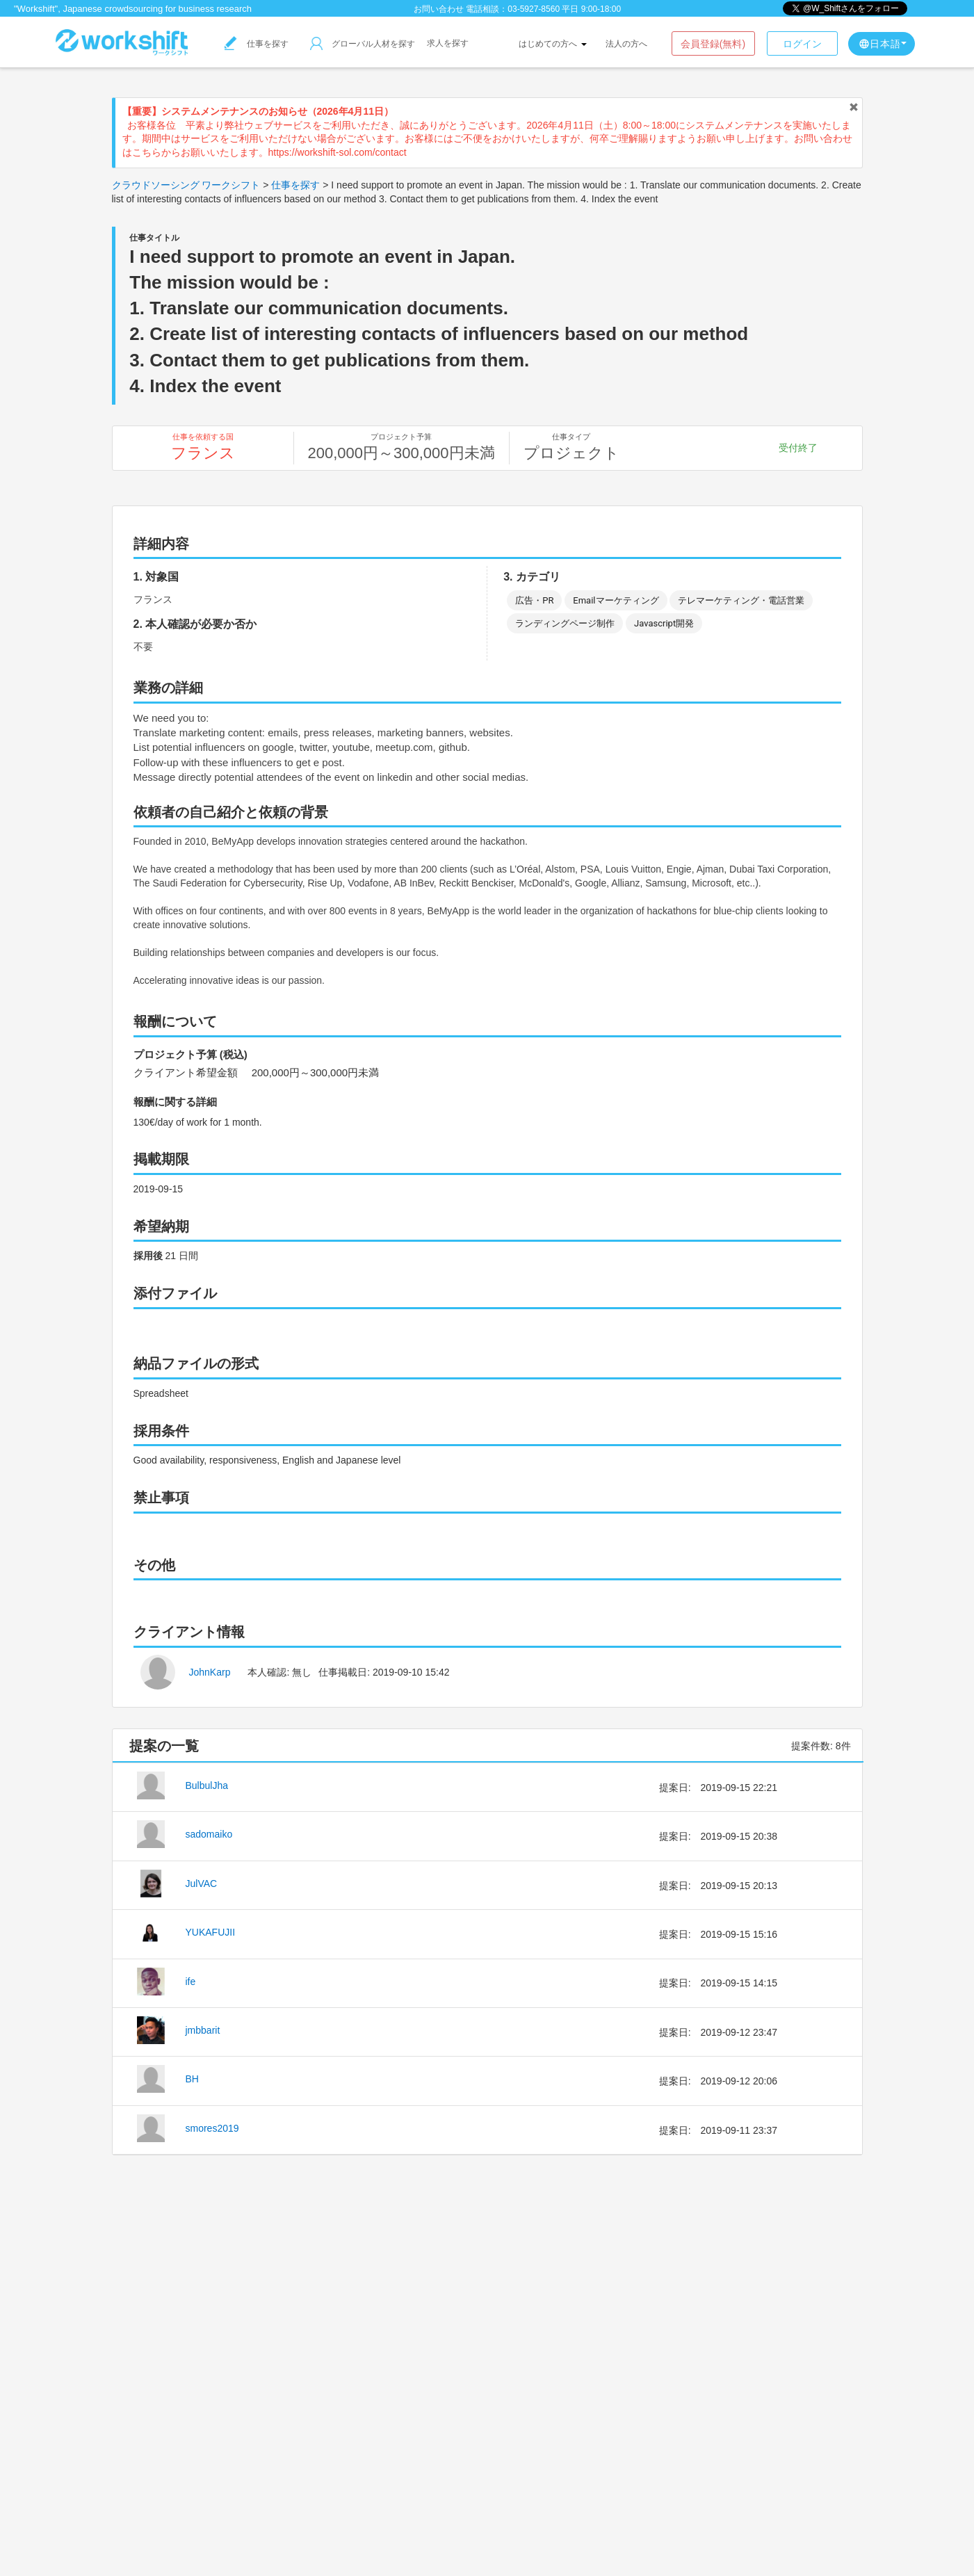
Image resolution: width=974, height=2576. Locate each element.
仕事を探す (257, 44)
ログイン (802, 43)
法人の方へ (626, 44)
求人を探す (448, 43)
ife (191, 1981)
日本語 (883, 43)
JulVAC (202, 1883)
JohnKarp (210, 1672)
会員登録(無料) (713, 43)
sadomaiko (209, 1834)
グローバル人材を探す (362, 44)
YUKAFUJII (211, 1932)
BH (192, 2078)
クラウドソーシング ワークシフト (186, 185)
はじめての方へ (552, 44)
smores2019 (212, 2128)
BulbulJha (207, 1785)
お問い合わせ (439, 9)
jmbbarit (203, 2030)
